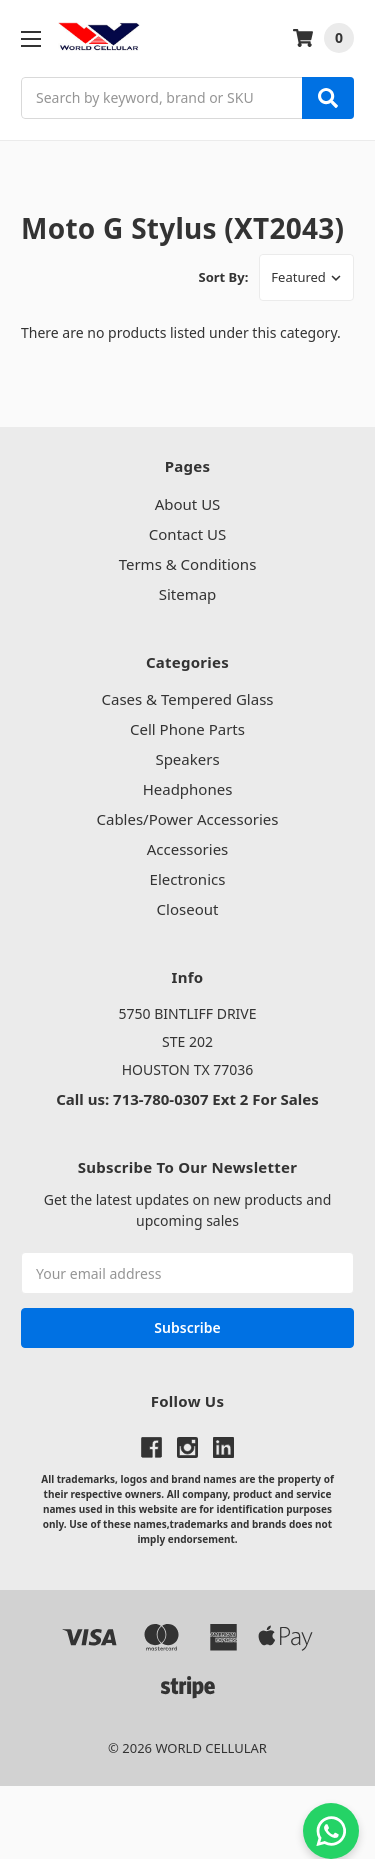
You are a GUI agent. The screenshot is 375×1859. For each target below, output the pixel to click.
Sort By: (224, 277)
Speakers (187, 759)
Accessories (188, 849)
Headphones (188, 789)
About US (188, 504)
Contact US (187, 534)
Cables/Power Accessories (187, 819)
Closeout (188, 909)
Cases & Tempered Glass (187, 699)
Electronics (188, 879)
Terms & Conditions (188, 564)
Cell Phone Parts (187, 729)
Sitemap (188, 594)
